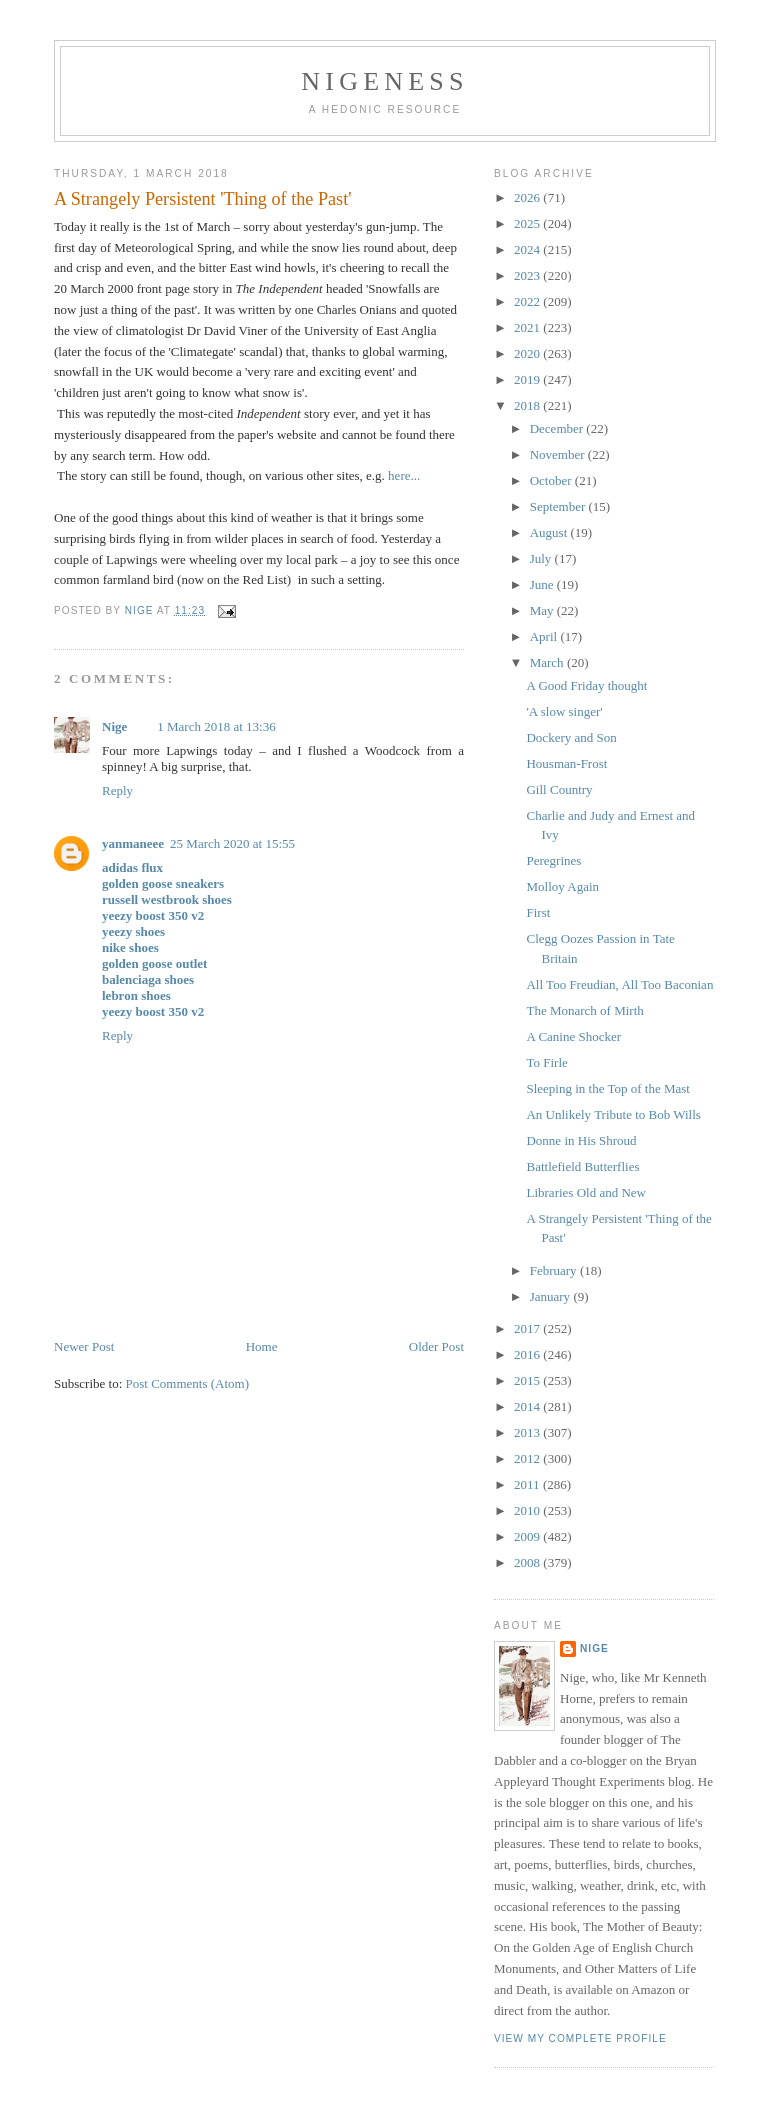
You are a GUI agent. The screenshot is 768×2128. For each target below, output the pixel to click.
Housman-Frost (566, 763)
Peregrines (553, 860)
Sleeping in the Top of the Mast (608, 1088)
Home (262, 1346)
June (543, 584)
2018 (528, 405)
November (559, 454)
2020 (528, 353)
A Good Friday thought (586, 685)
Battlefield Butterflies (582, 1166)
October (552, 480)
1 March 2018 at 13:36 (216, 726)
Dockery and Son (571, 737)
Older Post (436, 1346)
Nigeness (384, 81)
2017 (528, 1328)
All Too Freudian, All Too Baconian (619, 984)
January (552, 1296)
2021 (528, 327)
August (550, 532)
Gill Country (559, 789)
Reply (117, 790)
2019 (528, 379)
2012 (528, 1458)
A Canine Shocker (573, 1036)
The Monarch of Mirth (584, 1010)
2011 (528, 1484)
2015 (528, 1380)
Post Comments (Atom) (188, 1383)
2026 (528, 197)
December (558, 428)
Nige (114, 726)
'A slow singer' (564, 711)
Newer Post (84, 1346)
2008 (528, 1562)
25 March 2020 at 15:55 (232, 843)
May (543, 610)
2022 (528, 301)
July (542, 558)
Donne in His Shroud (581, 1140)
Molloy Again (562, 886)
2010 (528, 1510)
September (559, 506)
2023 (528, 275)
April (545, 636)
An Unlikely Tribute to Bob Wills (613, 1114)
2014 (528, 1406)
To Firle (546, 1062)
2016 (528, 1354)
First (538, 912)
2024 (528, 249)
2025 (528, 223)
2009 (528, 1536)
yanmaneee (133, 843)
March (548, 662)
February (555, 1270)
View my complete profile (580, 2038)
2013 (528, 1432)
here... (402, 475)
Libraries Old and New (586, 1192)
